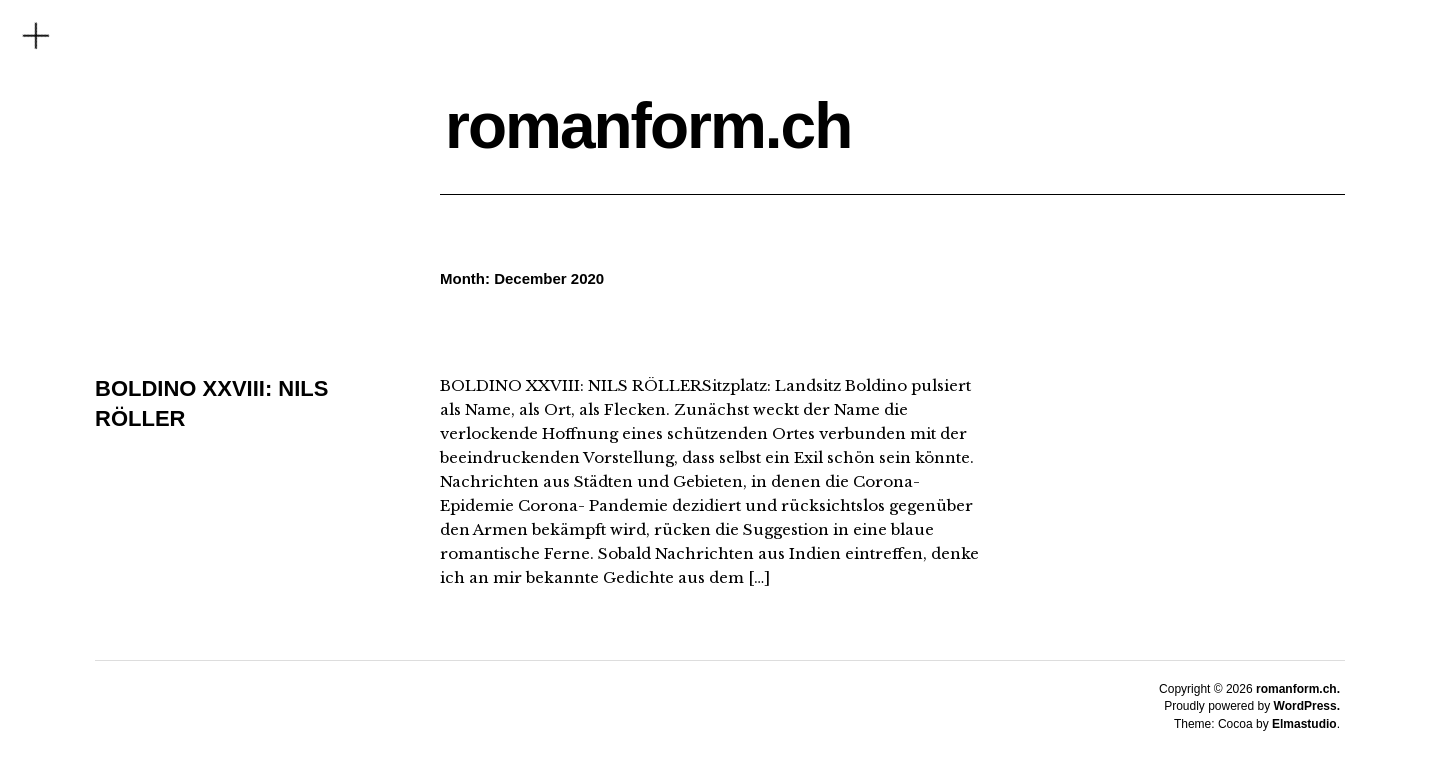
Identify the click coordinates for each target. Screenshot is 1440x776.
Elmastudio (1304, 724)
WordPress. (1307, 706)
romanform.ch (648, 126)
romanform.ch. (1298, 689)
